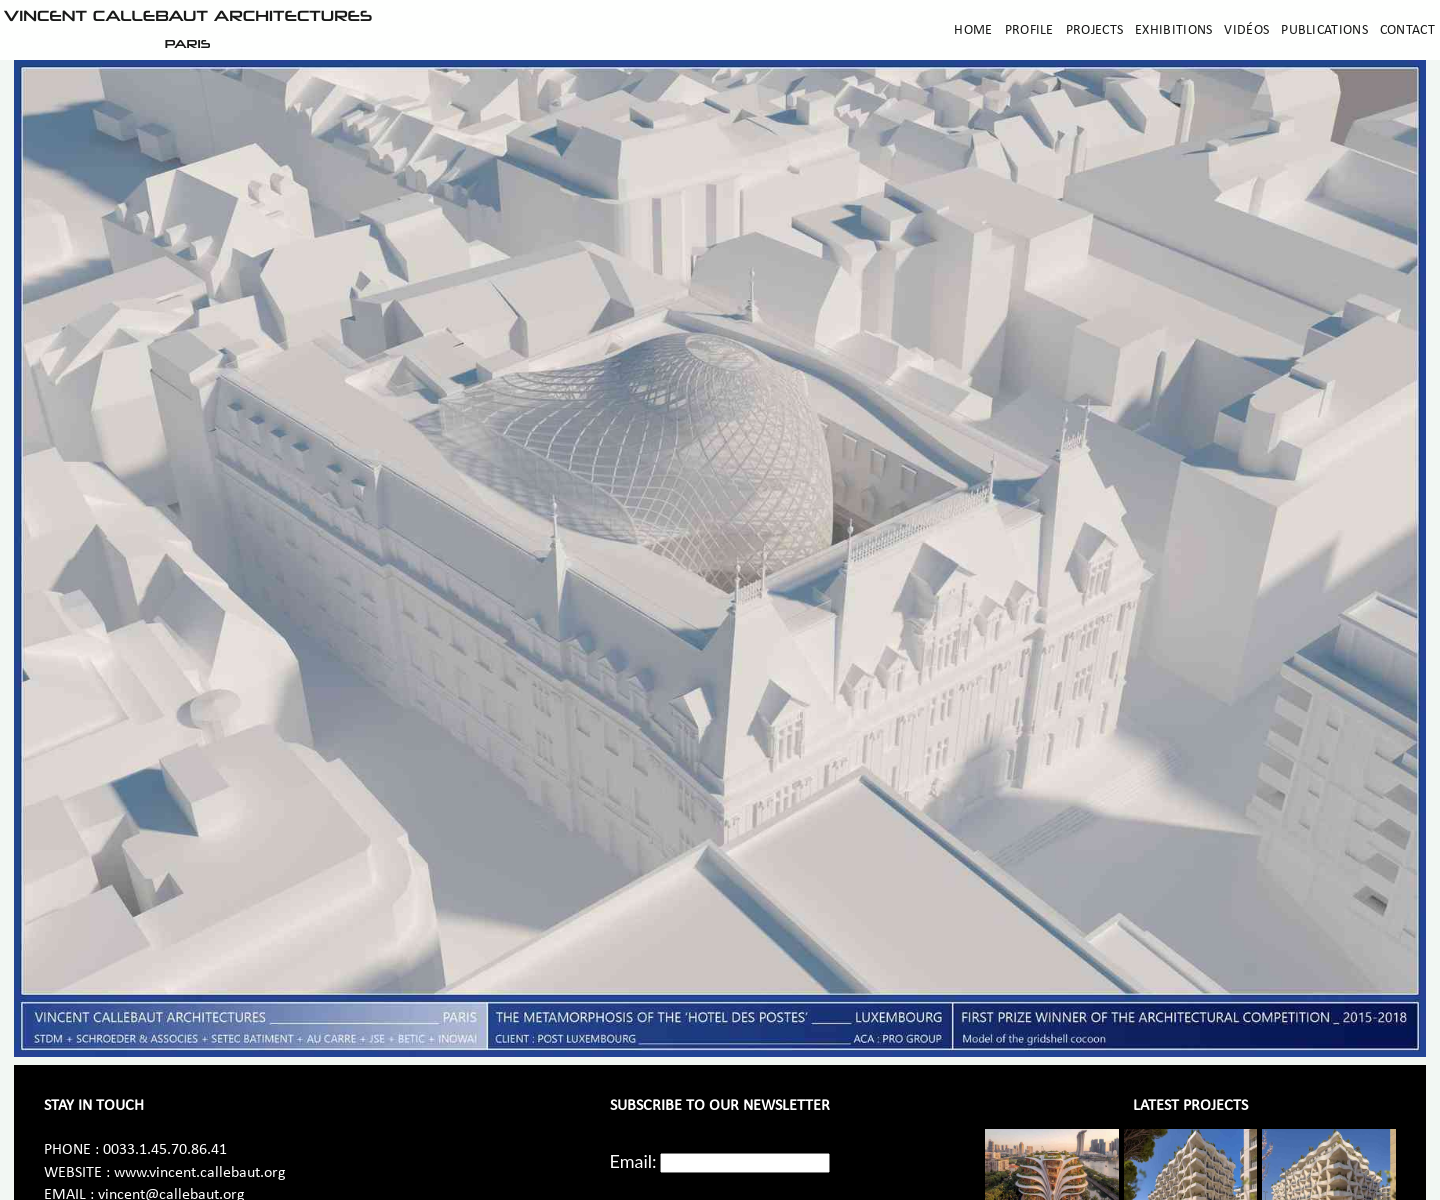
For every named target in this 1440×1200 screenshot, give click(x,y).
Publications (1324, 30)
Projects (1094, 30)
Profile (1029, 30)
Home (973, 30)
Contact (1407, 30)
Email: (633, 1161)
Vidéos (1246, 30)
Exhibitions (1173, 30)
